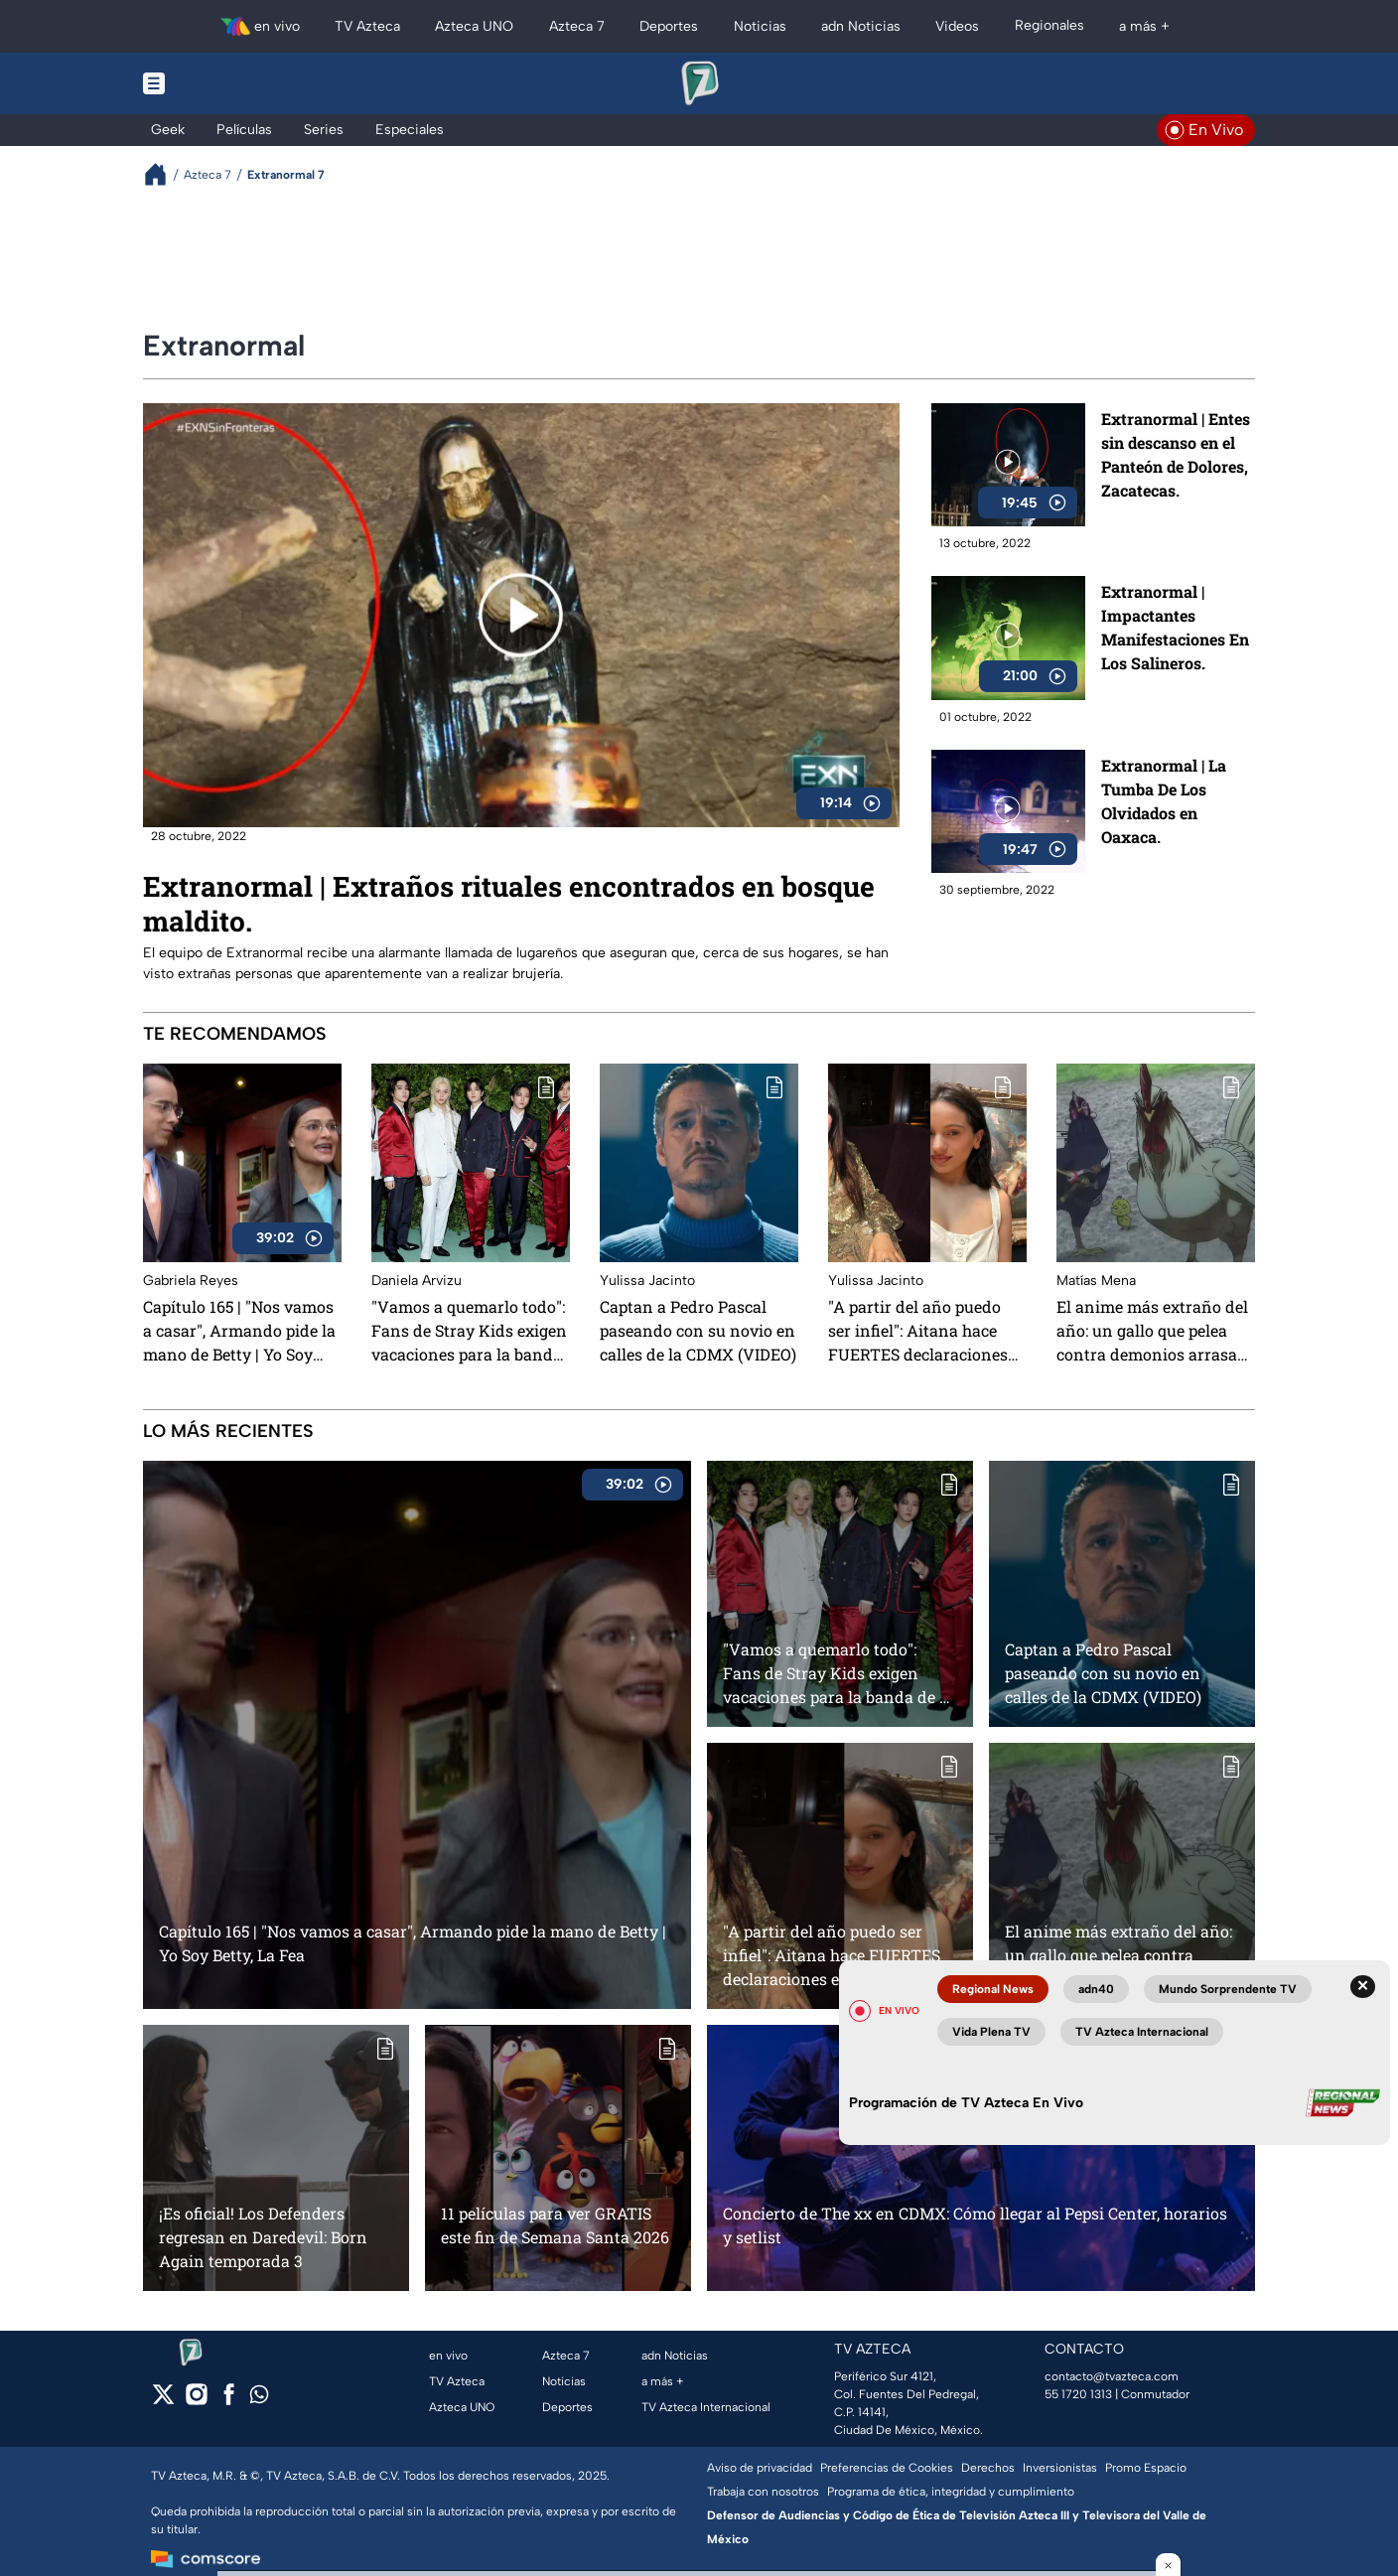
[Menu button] (222, 83)
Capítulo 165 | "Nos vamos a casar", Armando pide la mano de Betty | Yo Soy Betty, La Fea (239, 1330)
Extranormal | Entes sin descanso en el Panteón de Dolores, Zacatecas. (1175, 454)
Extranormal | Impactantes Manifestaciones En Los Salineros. (1175, 628)
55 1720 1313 (1078, 2394)
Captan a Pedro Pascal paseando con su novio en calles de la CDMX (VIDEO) (698, 1330)
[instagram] (196, 2400)
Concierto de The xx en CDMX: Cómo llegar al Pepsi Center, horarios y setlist (975, 2225)
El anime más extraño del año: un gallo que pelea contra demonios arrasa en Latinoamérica (1152, 1330)
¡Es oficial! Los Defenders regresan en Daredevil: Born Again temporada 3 (263, 2237)
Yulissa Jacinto (647, 1280)
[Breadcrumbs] (163, 174)
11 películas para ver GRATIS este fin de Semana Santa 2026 (555, 2225)
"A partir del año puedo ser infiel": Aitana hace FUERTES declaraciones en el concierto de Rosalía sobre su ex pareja (924, 1330)
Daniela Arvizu (416, 1280)
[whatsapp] (259, 2398)
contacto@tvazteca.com (1112, 2376)
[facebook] (228, 2400)
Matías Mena (1096, 1280)
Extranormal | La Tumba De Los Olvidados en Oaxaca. (1163, 801)
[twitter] (163, 2400)
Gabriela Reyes (190, 1280)
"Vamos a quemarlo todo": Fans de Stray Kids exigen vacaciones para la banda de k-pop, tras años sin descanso (469, 1330)
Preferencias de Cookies (886, 2468)
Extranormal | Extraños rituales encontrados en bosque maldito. (509, 903)
